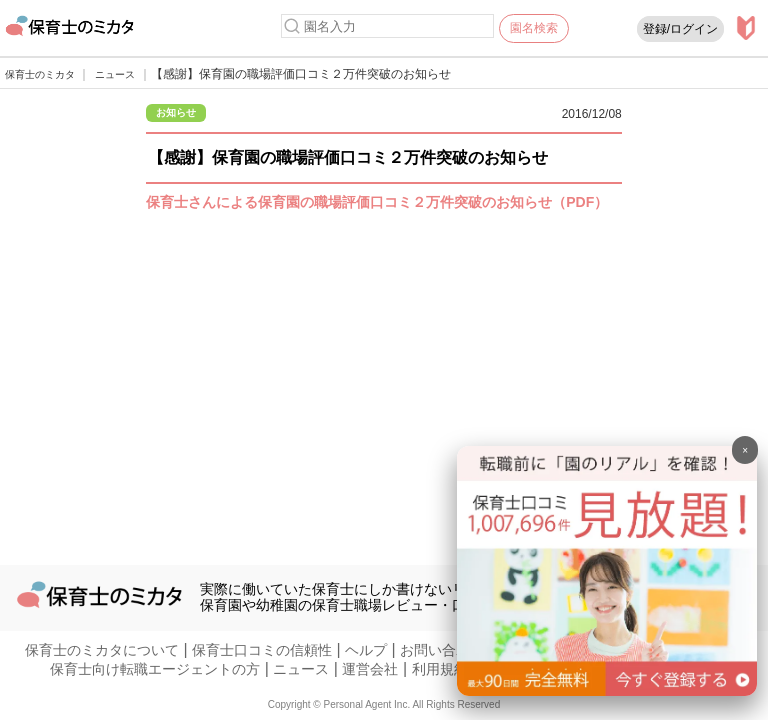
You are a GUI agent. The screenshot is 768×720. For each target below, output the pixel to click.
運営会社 (370, 669)
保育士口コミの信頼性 (262, 650)
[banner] (607, 690)
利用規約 (440, 669)
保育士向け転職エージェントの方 (155, 669)
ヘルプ (366, 650)
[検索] (292, 26)
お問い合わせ (442, 650)
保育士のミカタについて (102, 650)
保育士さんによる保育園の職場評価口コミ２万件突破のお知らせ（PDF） (377, 202)
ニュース (301, 669)
